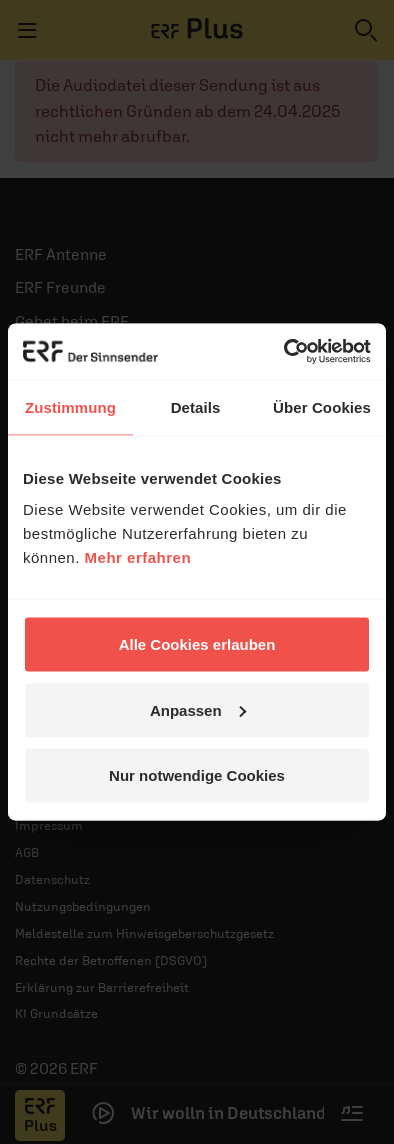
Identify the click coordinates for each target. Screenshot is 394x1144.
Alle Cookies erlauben (197, 644)
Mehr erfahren (138, 557)
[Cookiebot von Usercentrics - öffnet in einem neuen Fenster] (284, 352)
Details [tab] (196, 406)
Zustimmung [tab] (70, 406)
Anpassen (198, 709)
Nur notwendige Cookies (197, 775)
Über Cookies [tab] (322, 406)
